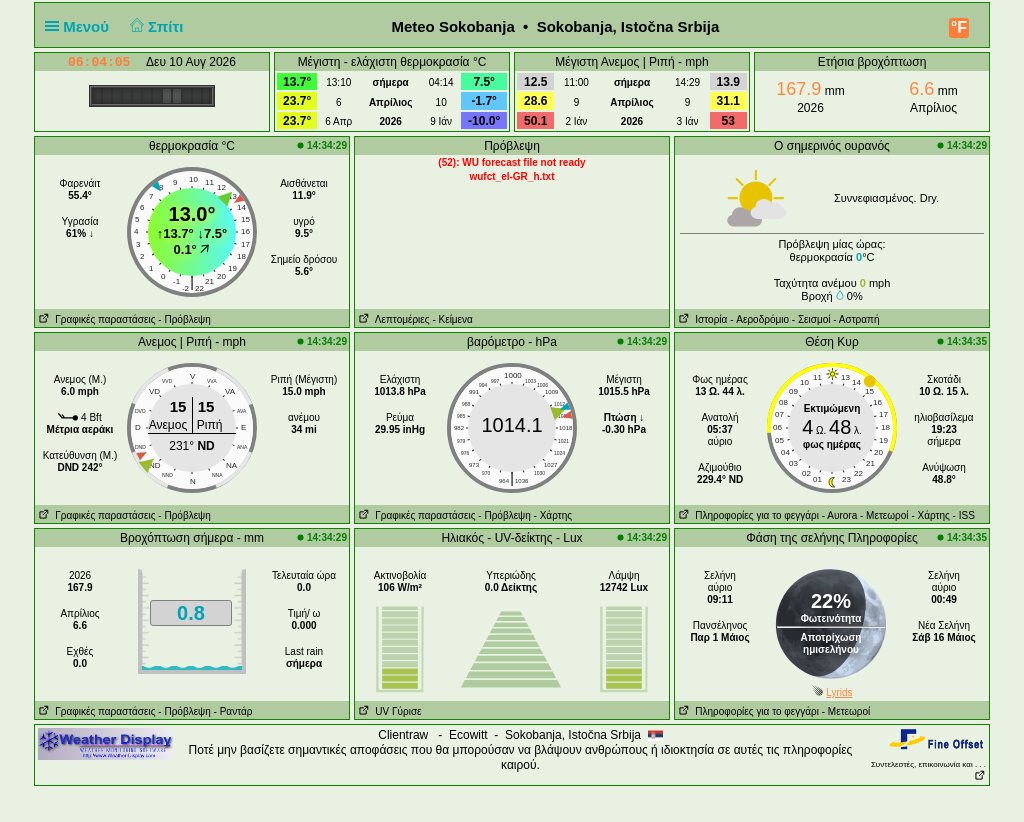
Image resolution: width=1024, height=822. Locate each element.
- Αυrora (839, 515)
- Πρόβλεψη (184, 319)
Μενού (81, 26)
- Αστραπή (856, 319)
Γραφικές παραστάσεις (95, 319)
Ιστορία (701, 319)
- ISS (964, 515)
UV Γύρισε (388, 711)
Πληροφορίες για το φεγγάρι (747, 515)
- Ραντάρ (233, 711)
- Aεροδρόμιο (759, 319)
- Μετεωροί (884, 515)
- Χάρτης (553, 515)
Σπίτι (154, 26)
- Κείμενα (452, 319)
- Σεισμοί (811, 319)
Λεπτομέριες (392, 319)
